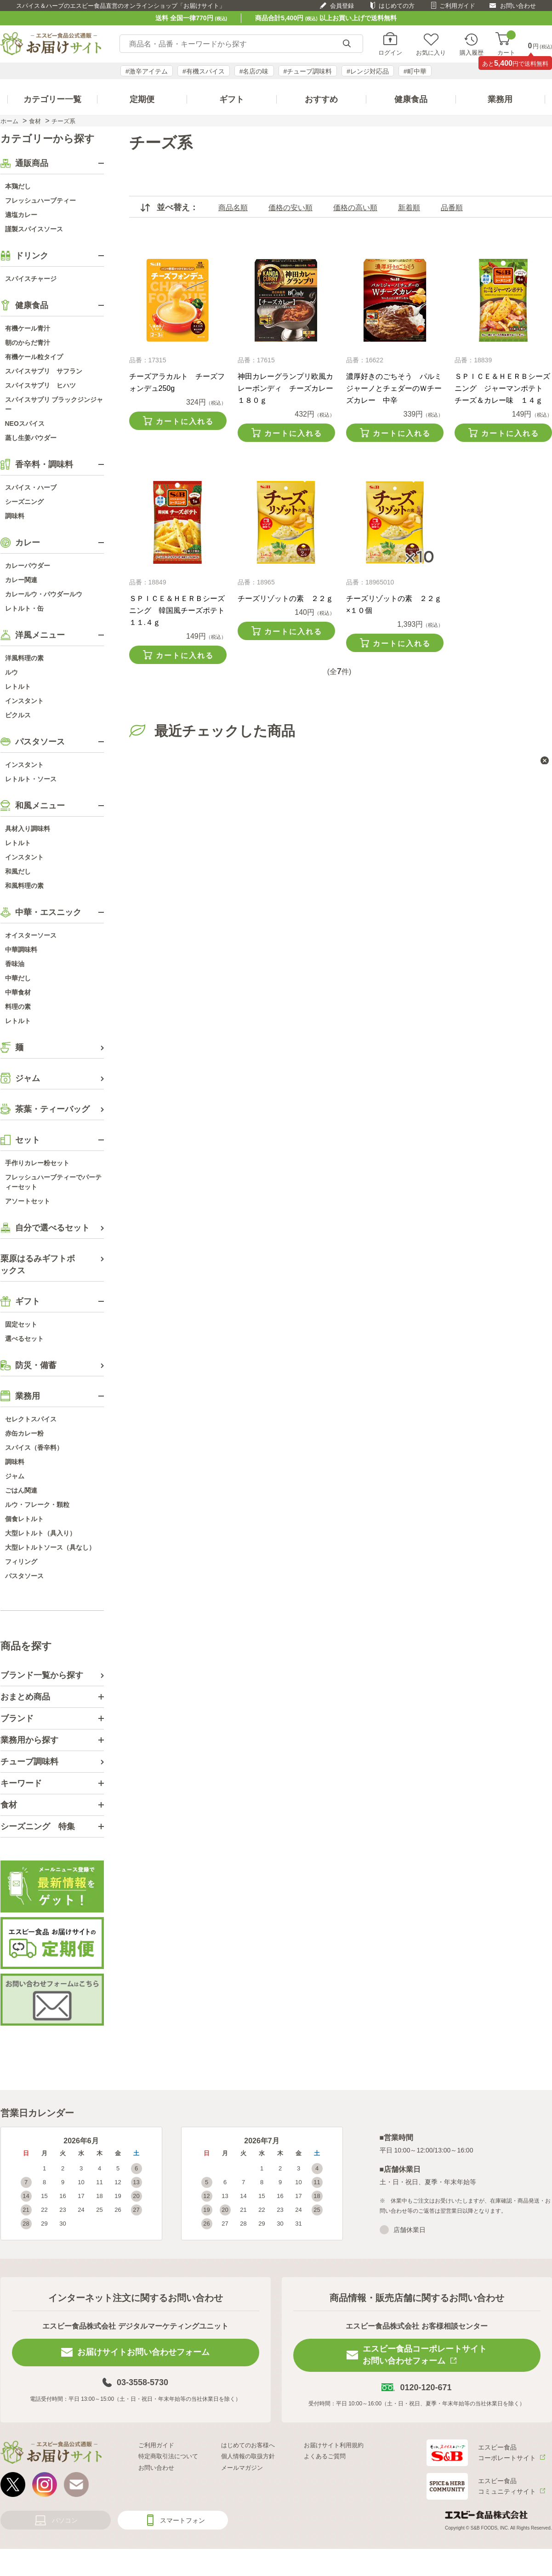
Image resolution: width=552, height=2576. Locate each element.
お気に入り (431, 52)
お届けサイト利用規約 (334, 2445)
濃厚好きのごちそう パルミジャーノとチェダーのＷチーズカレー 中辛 (394, 388)
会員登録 (342, 5)
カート (506, 44)
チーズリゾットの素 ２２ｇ (285, 598)
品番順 (452, 208)
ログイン (390, 52)
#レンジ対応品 (368, 71)
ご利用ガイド (457, 5)
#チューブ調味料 (308, 71)
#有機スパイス (203, 71)
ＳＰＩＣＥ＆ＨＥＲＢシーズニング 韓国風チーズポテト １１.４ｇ (180, 610)
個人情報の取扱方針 (248, 2456)
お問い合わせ (518, 5)
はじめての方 (397, 5)
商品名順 (233, 208)
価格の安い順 (290, 208)
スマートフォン (182, 2520)
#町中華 (415, 71)
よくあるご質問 (325, 2456)
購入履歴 (472, 52)
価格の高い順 (355, 208)
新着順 (409, 208)
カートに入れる (185, 421)
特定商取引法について (168, 2456)
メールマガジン (242, 2467)
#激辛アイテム (146, 71)
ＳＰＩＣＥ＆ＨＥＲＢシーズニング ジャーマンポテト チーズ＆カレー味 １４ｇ (502, 388)
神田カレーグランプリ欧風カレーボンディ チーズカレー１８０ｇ (285, 388)
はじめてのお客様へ (248, 2445)
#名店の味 (254, 71)
